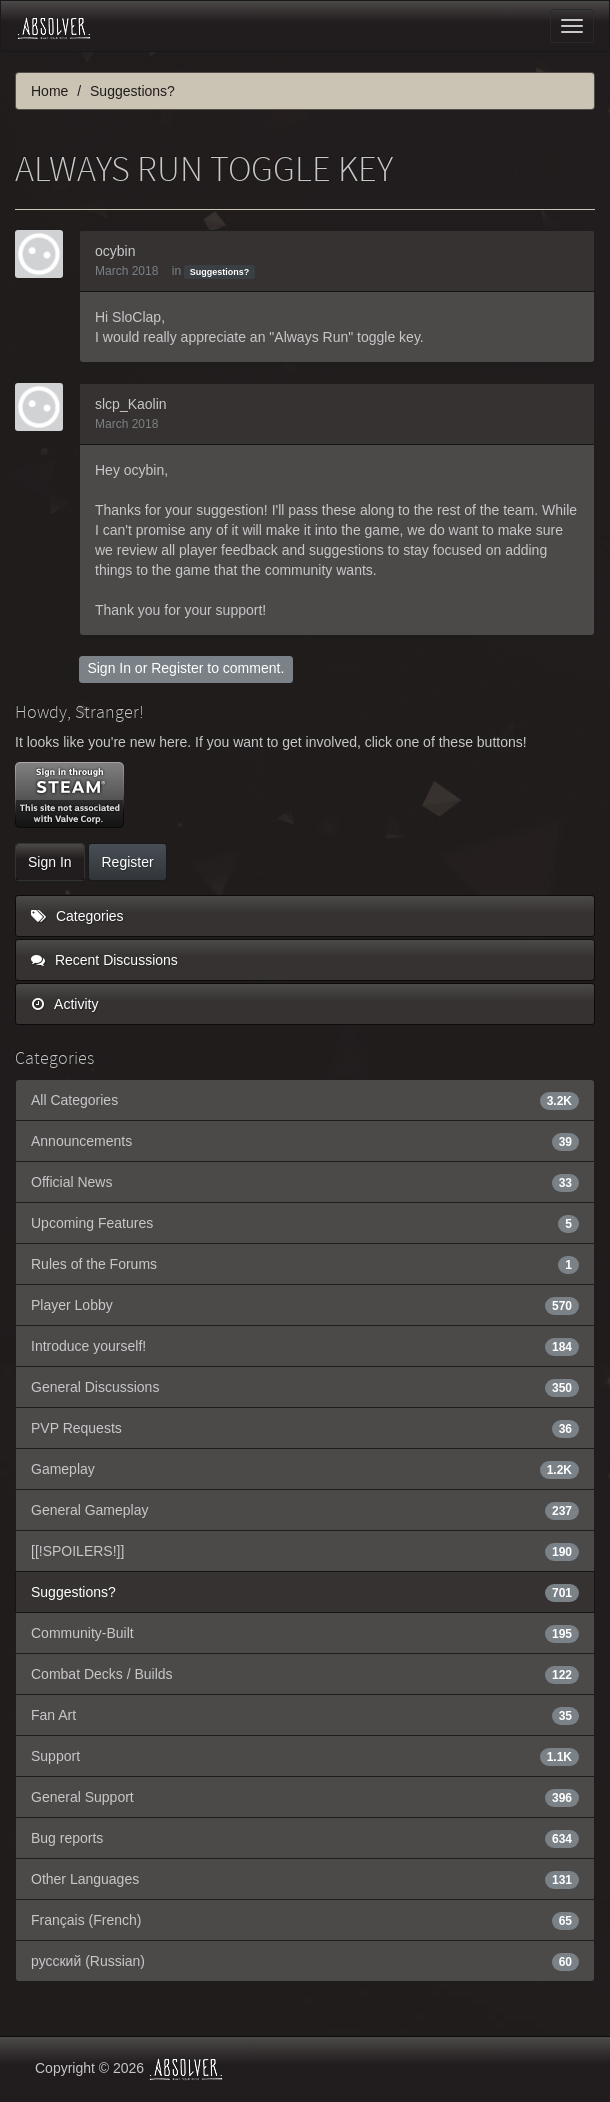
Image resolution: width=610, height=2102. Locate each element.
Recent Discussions (104, 960)
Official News (305, 1182)
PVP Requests (305, 1428)
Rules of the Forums (305, 1264)
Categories (77, 916)
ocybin (115, 251)
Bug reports (305, 1838)
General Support (305, 1797)
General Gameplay (305, 1510)
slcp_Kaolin (131, 404)
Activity (64, 1004)
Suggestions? (220, 272)
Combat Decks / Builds (305, 1674)
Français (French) (305, 1920)
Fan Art (305, 1715)
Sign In (109, 668)
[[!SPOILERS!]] (305, 1551)
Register (177, 668)
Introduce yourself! (305, 1346)
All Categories (305, 1100)
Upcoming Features (305, 1223)
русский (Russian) (305, 1961)
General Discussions (305, 1387)
